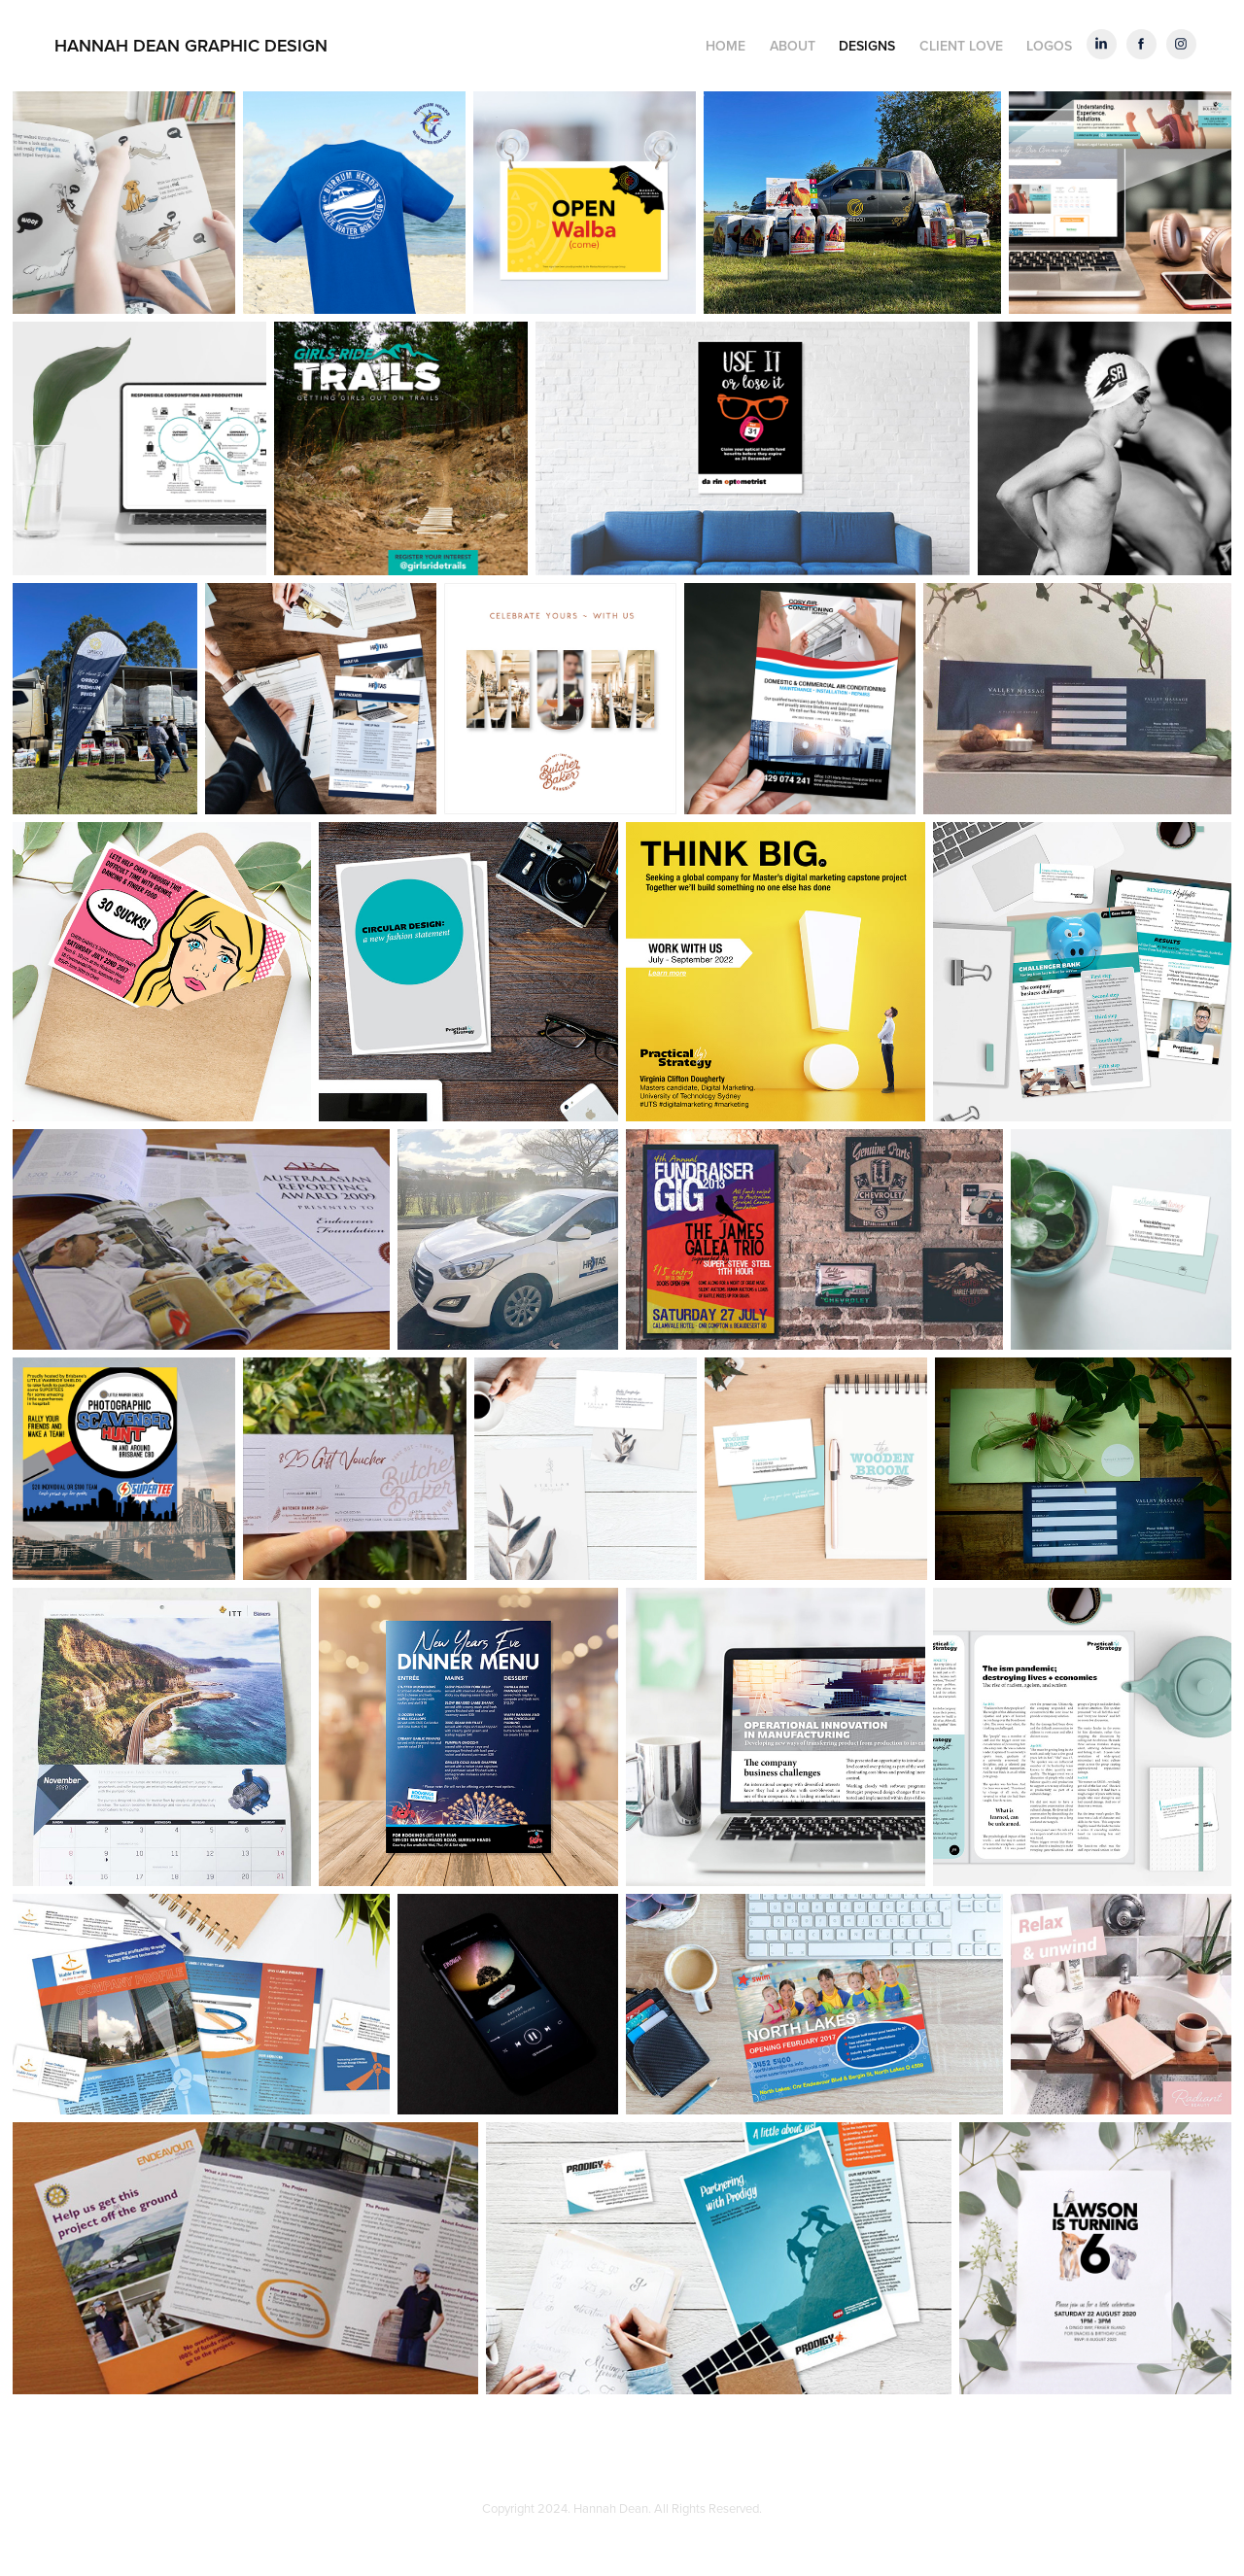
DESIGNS (867, 45)
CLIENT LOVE (961, 45)
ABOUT (792, 45)
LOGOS (1049, 45)
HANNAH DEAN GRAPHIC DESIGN (191, 45)
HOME (725, 45)
